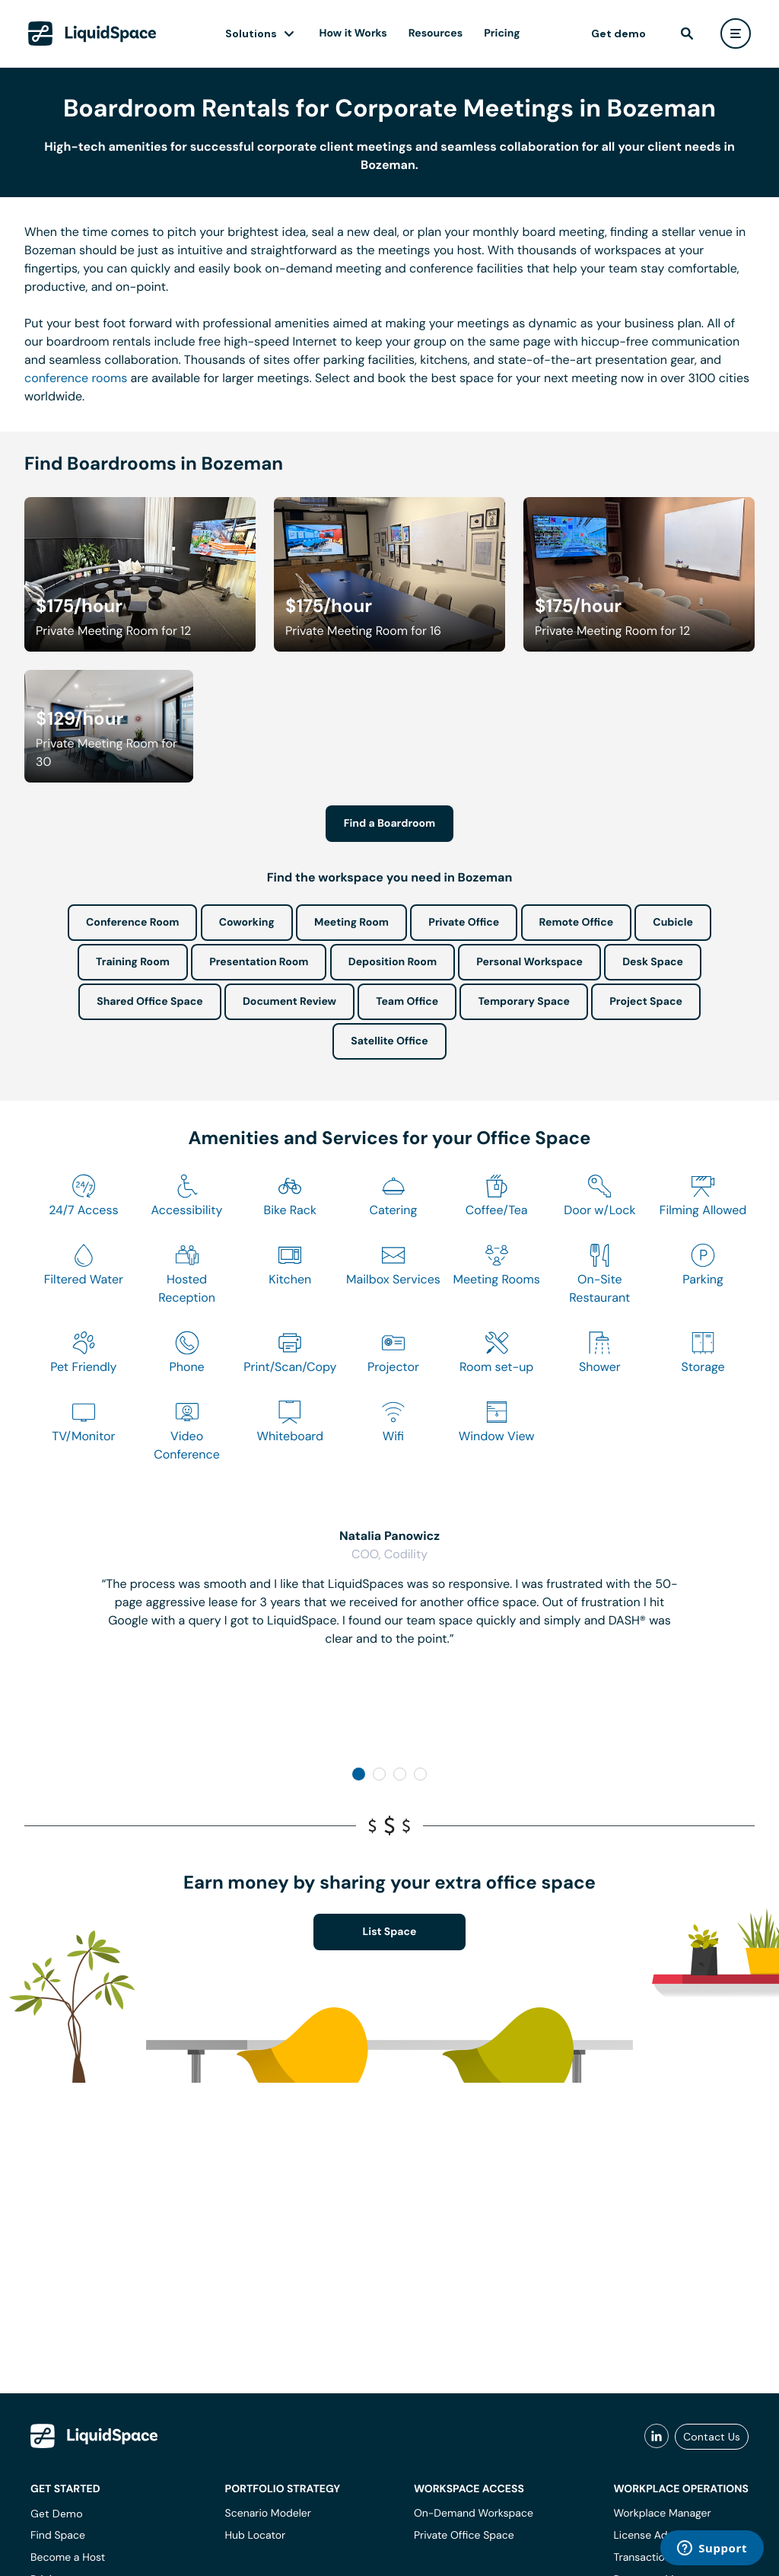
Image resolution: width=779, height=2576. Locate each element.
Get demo (618, 33)
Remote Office (576, 922)
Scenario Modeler (268, 2513)
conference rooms (75, 378)
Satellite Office (389, 1041)
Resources (436, 33)
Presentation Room (258, 962)
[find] (687, 33)
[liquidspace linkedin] (656, 2437)
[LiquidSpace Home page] (92, 33)
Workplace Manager (662, 2513)
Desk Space (652, 962)
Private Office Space (464, 2536)
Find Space (57, 2536)
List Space (390, 1932)
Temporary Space (524, 1002)
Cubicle (673, 922)
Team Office (407, 1002)
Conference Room (132, 922)
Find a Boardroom (390, 824)
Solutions (251, 33)
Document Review (289, 1002)
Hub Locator (255, 2536)
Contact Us (711, 2437)
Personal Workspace (529, 962)
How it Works (353, 33)
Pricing (502, 33)
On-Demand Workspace (473, 2513)
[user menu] (735, 33)
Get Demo (56, 2513)
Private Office (463, 922)
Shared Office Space (150, 1002)
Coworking (247, 922)
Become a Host (67, 2558)
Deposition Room (392, 962)
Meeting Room (351, 922)
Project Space (645, 1002)
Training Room (133, 962)
